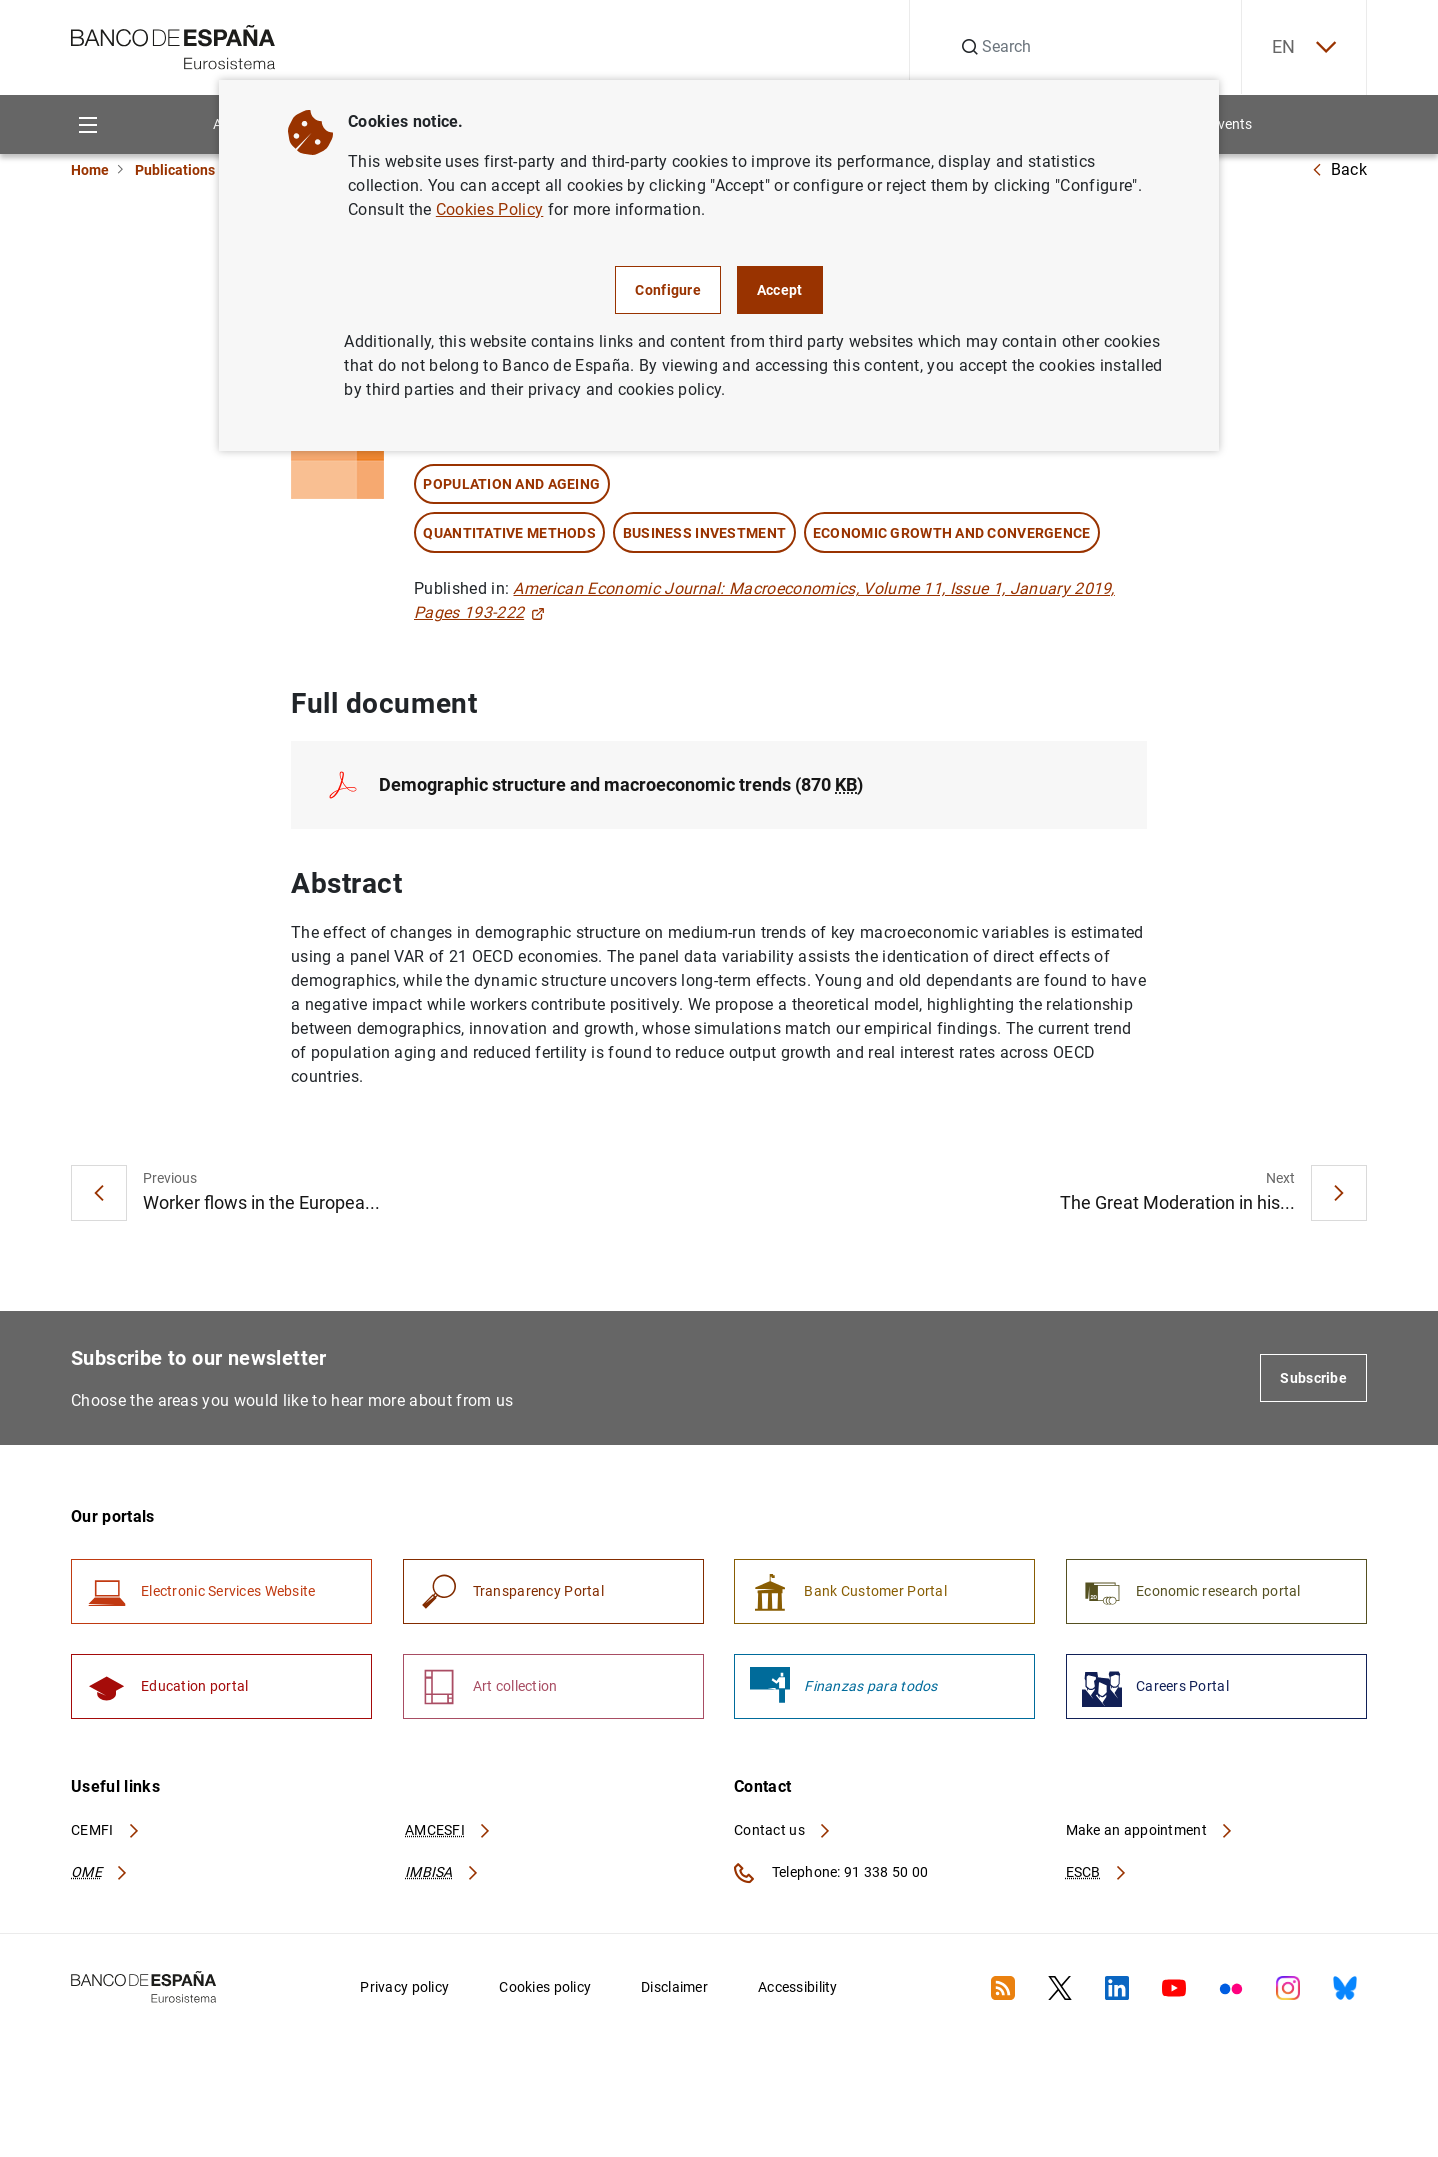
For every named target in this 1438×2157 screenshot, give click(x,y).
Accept (780, 290)
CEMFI (106, 1830)
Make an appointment (1150, 1830)
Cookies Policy (489, 209)
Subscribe (1313, 1378)
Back (1339, 169)
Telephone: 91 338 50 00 (831, 1873)
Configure (668, 290)
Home (90, 170)
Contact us (783, 1830)
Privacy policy (404, 1987)
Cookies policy (545, 1987)
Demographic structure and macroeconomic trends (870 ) (621, 784)
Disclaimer (674, 1987)
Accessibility (798, 1987)
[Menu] (87, 124)
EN (1304, 47)
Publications (175, 170)
